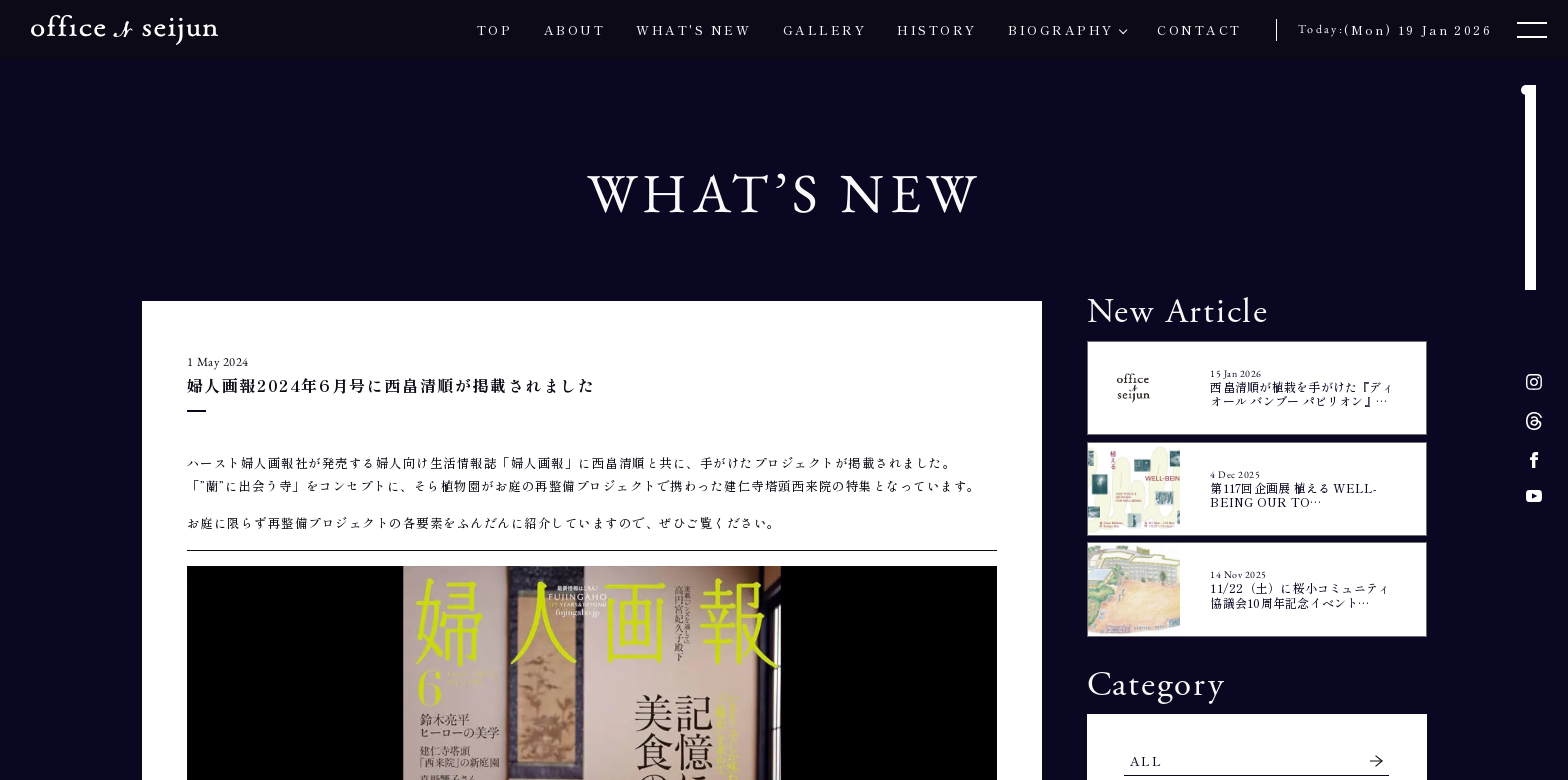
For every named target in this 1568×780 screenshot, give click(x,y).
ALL (1146, 760)
